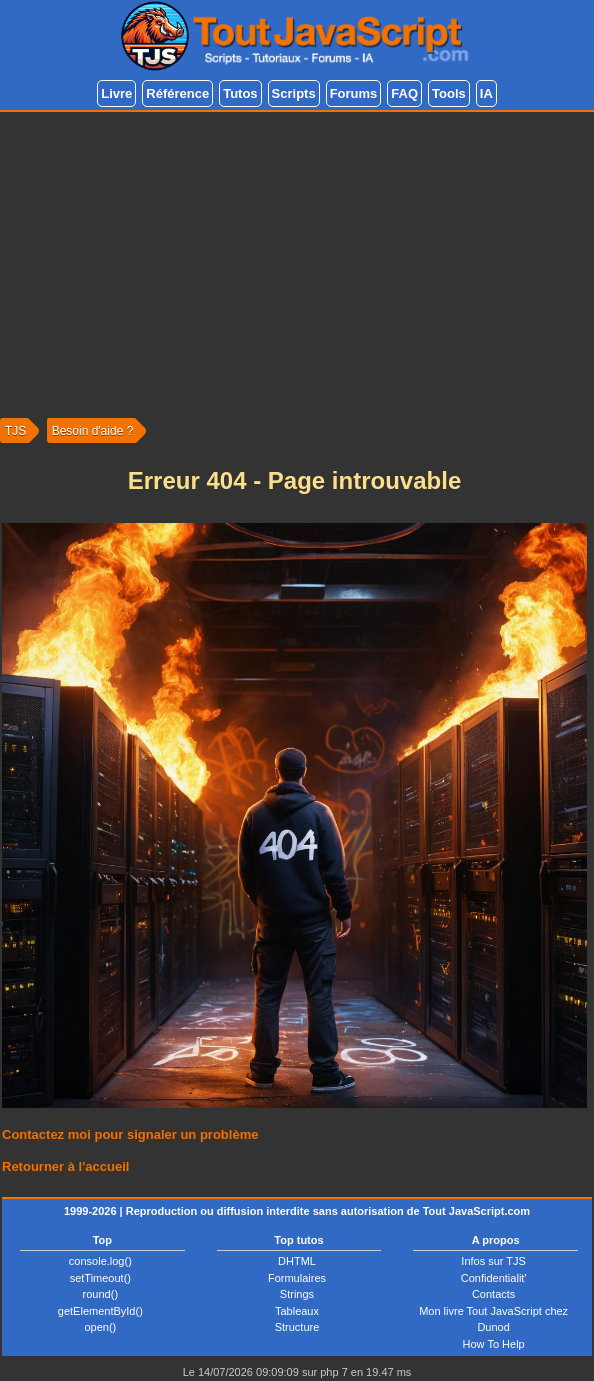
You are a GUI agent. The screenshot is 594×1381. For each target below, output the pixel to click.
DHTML (297, 1261)
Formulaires (297, 1278)
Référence (177, 93)
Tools (449, 93)
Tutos (240, 93)
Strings (297, 1294)
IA (486, 93)
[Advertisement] (297, 262)
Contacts (493, 1294)
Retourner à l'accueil (65, 1166)
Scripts (294, 93)
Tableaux (297, 1311)
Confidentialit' (494, 1278)
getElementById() (100, 1311)
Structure (297, 1327)
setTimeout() (100, 1278)
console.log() (100, 1261)
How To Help (494, 1344)
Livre (116, 93)
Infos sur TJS (493, 1261)
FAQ (404, 93)
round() (100, 1294)
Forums (354, 93)
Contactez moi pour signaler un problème (130, 1134)
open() (100, 1327)
